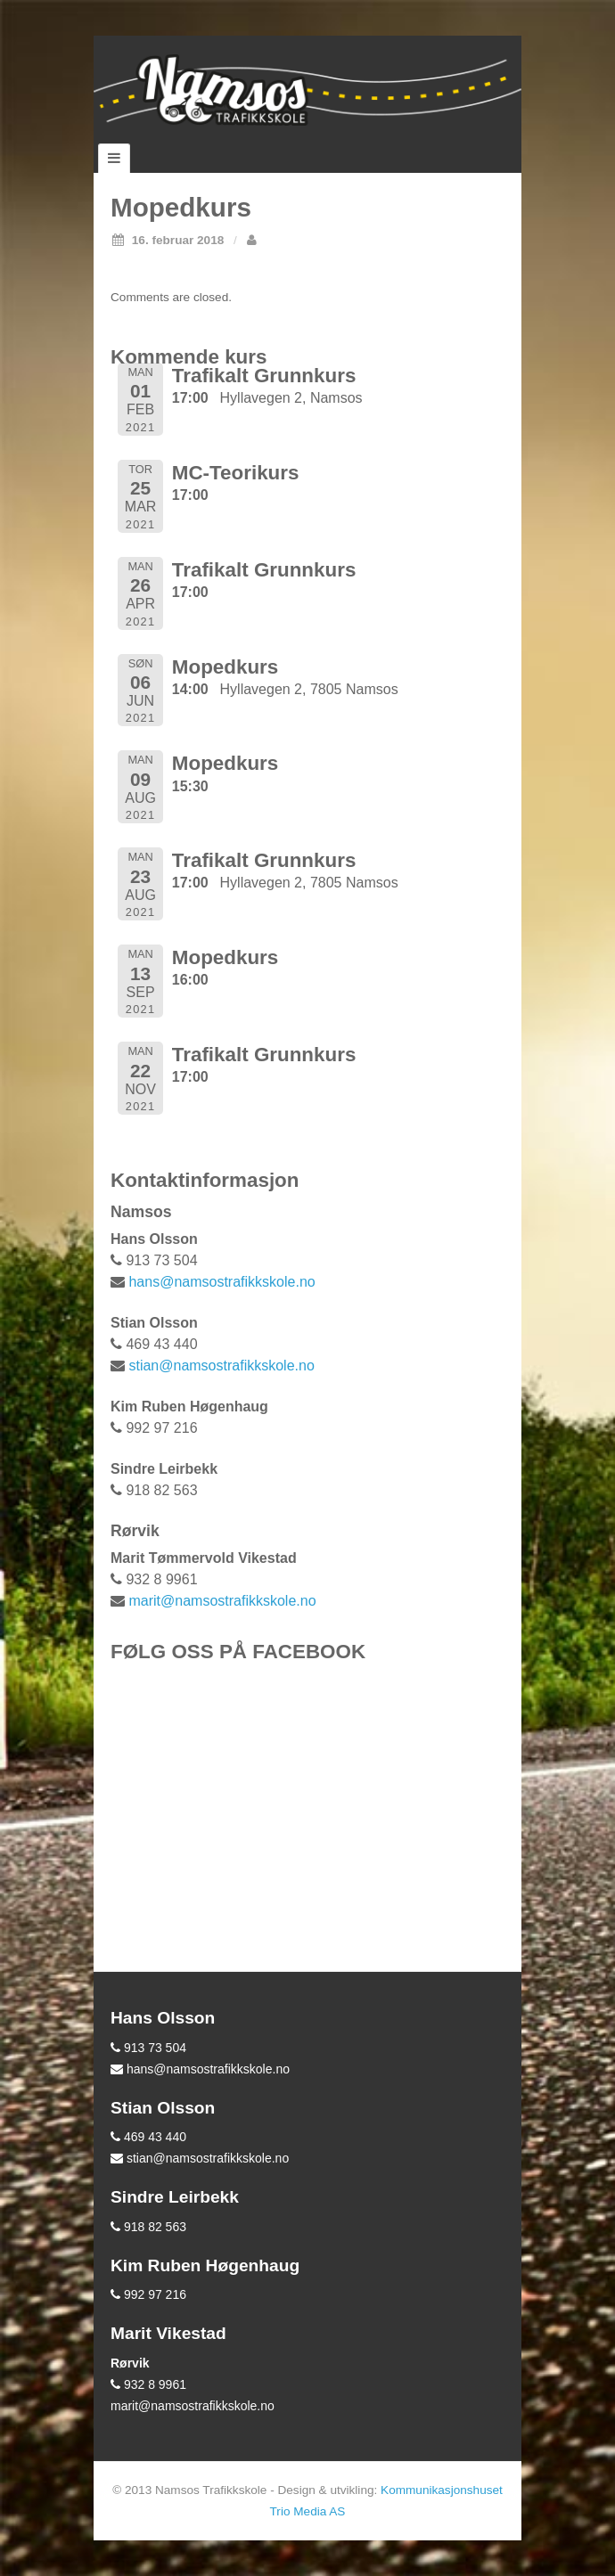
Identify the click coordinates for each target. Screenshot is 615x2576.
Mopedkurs (225, 667)
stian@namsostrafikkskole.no (221, 1365)
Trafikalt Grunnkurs (264, 375)
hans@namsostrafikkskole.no (221, 1281)
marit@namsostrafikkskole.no (222, 1600)
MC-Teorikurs (235, 473)
